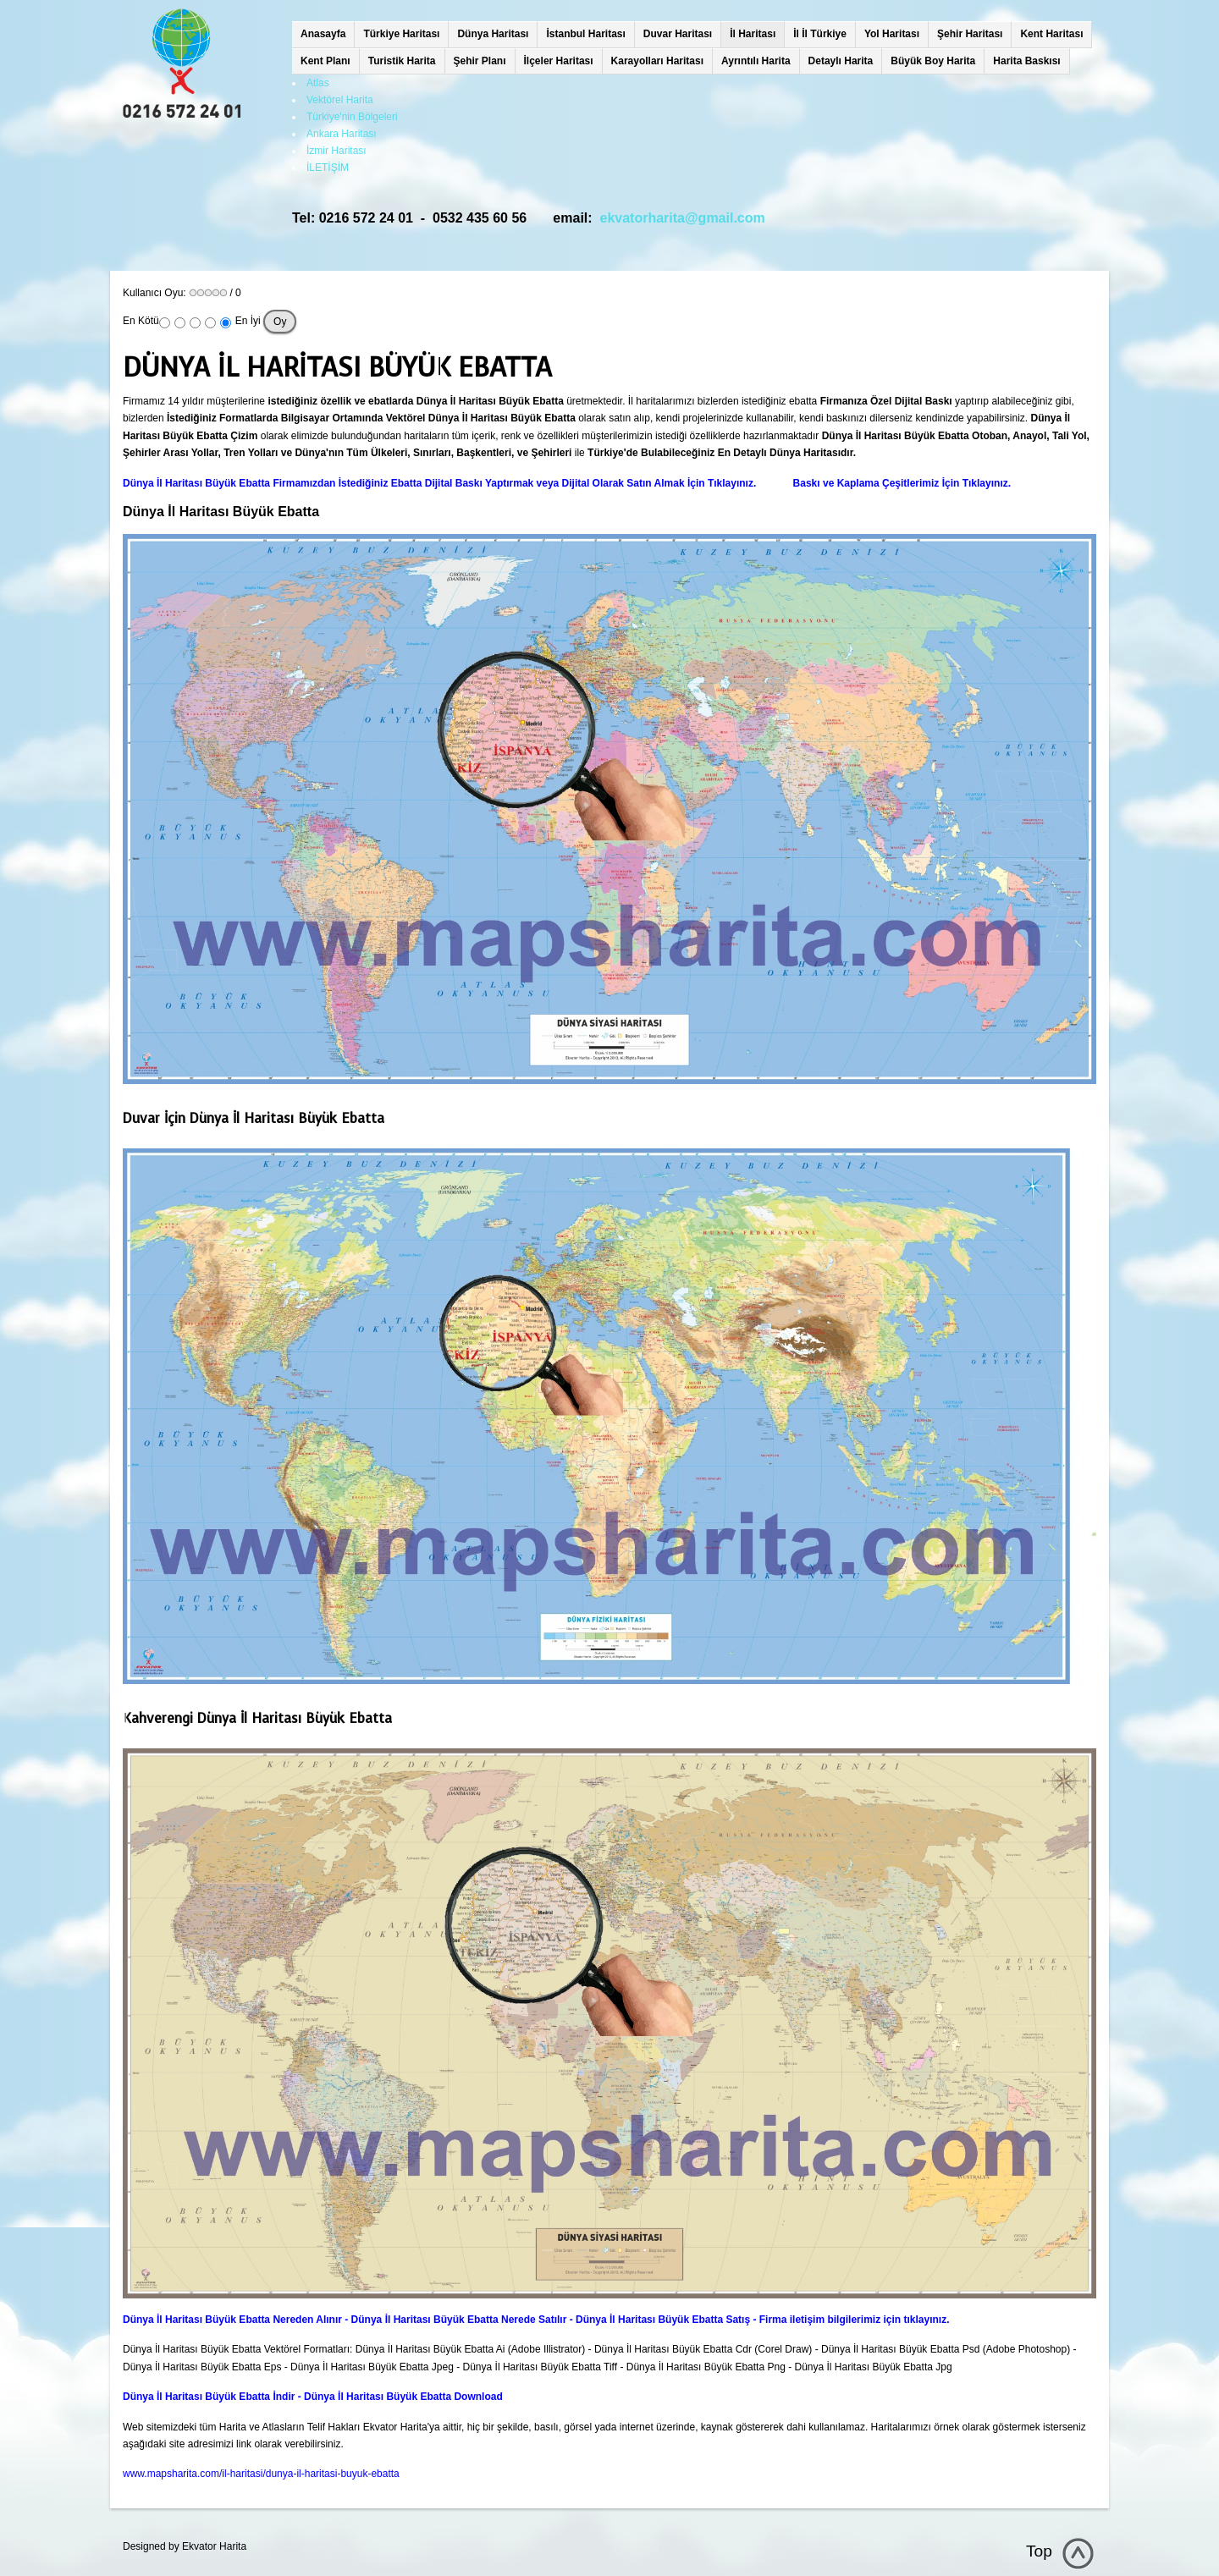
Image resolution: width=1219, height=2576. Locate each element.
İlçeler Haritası (558, 61)
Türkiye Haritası (401, 34)
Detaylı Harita (841, 61)
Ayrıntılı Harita (756, 61)
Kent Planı (325, 61)
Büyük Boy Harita (933, 61)
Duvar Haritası (677, 34)
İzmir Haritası (336, 151)
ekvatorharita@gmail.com (682, 218)
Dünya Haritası (492, 34)
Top (1039, 2551)
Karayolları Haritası (657, 61)
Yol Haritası (891, 34)
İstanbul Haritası (585, 34)
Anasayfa (323, 34)
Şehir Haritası (969, 34)
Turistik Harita (402, 61)
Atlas (317, 83)
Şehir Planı (480, 61)
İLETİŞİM (327, 167)
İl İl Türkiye (820, 34)
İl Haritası (752, 34)
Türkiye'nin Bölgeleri (352, 117)
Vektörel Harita (339, 100)
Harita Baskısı (1026, 61)
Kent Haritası (1051, 34)
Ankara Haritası (341, 134)
